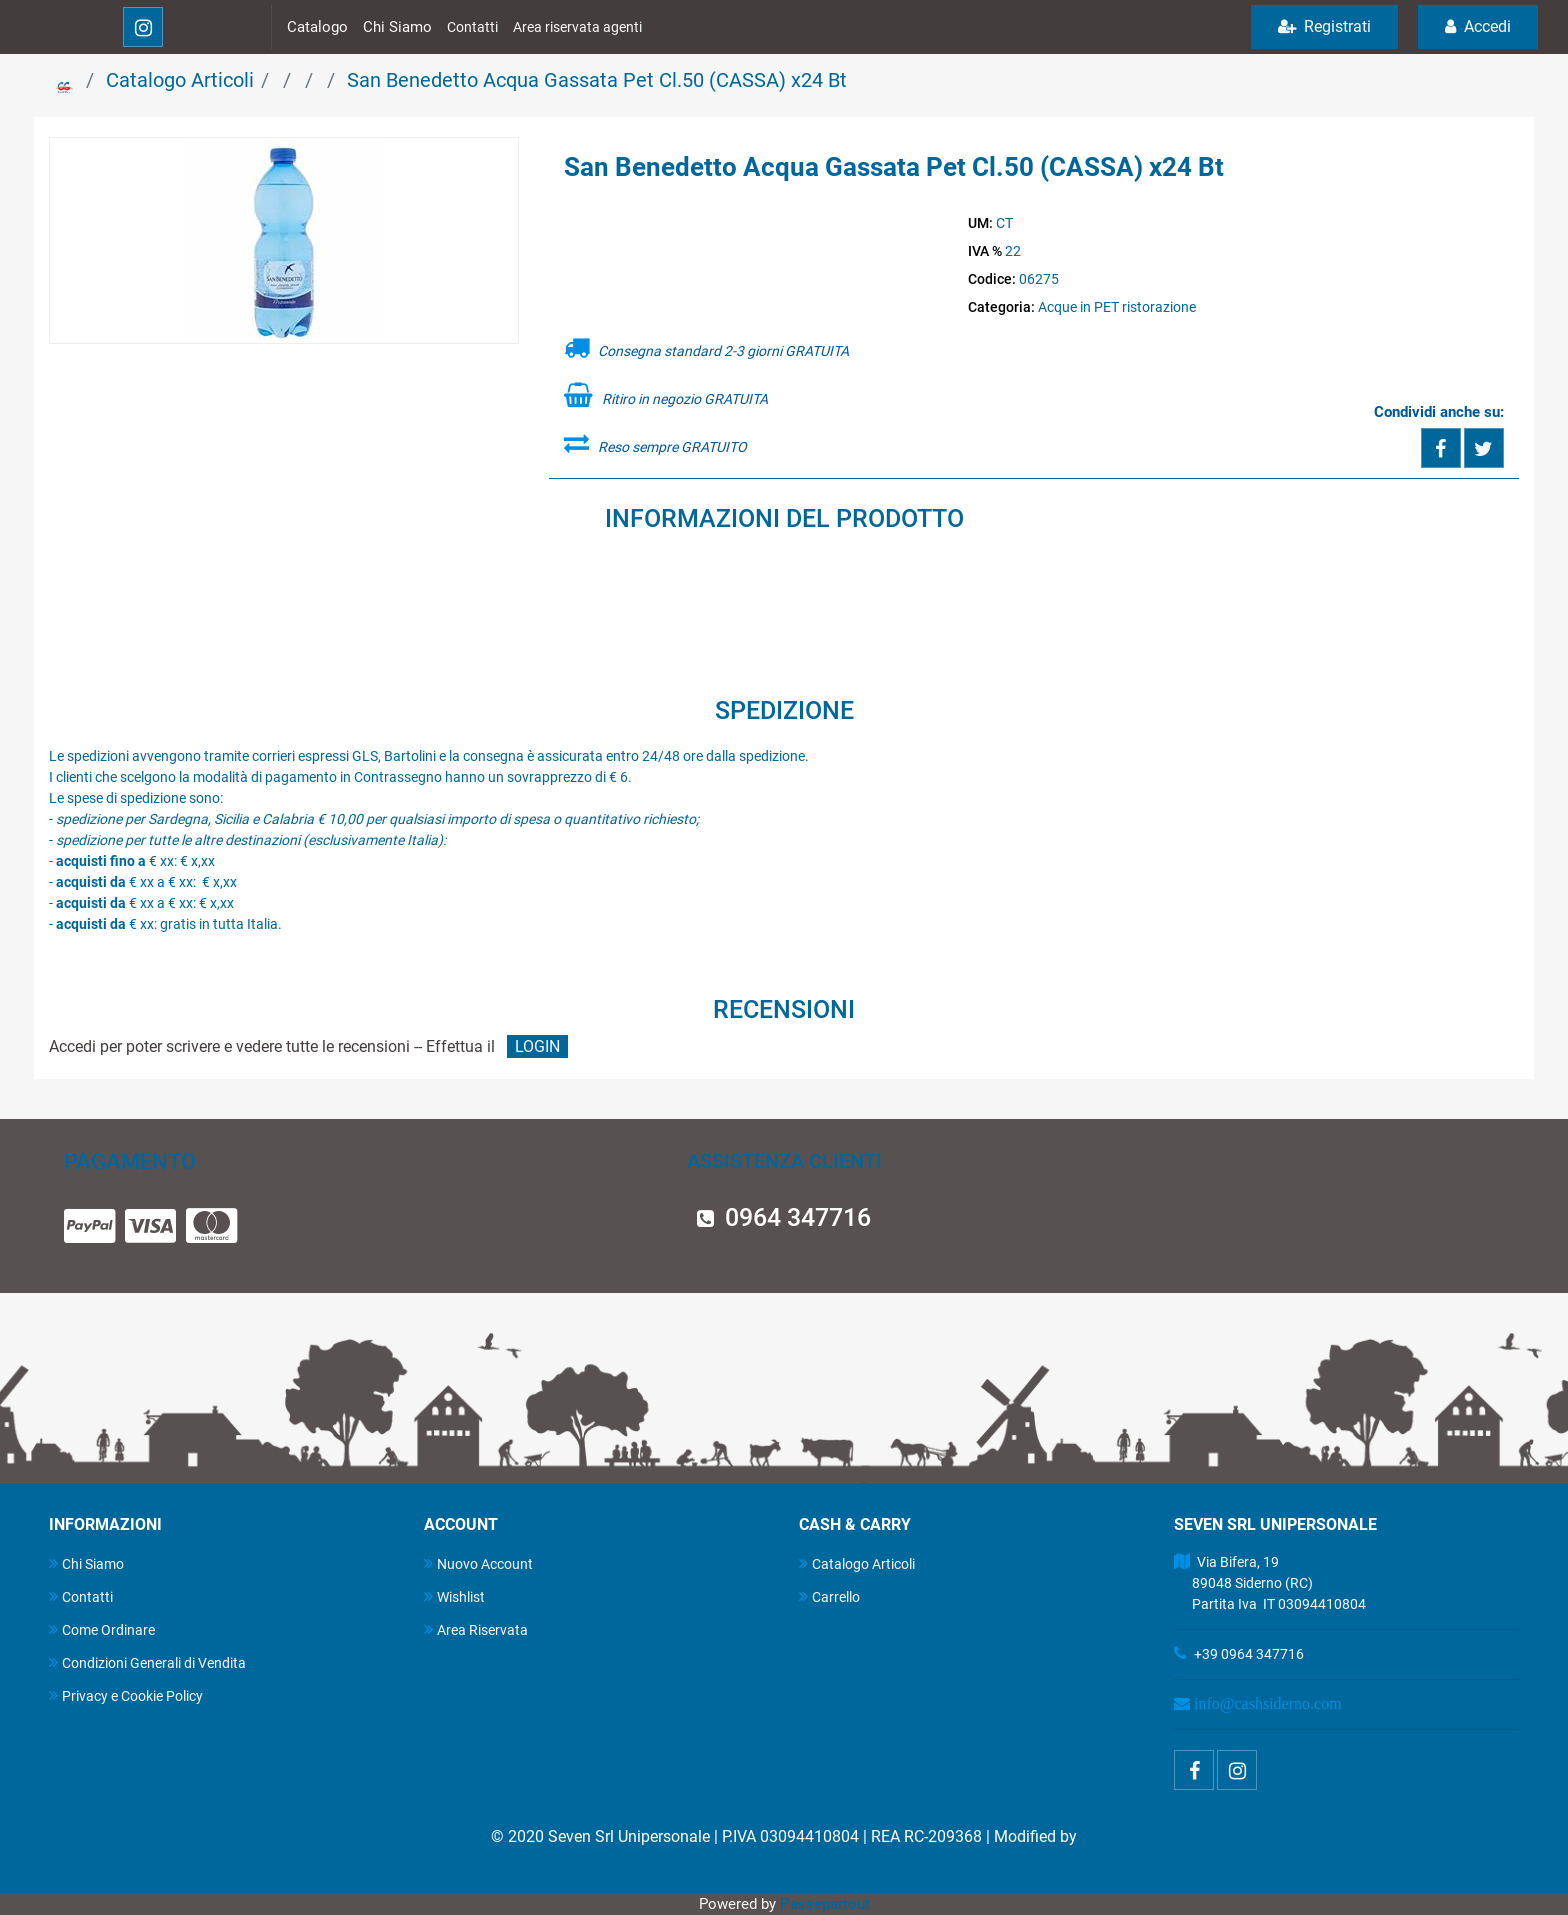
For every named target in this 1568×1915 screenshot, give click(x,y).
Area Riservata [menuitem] (476, 1629)
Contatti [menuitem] (81, 1596)
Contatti (472, 27)
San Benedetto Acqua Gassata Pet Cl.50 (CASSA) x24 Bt (597, 80)
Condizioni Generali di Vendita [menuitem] (147, 1662)
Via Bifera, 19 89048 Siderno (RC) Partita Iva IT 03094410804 (1270, 1583)
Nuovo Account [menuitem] (478, 1563)
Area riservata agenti (577, 27)
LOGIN (537, 1046)
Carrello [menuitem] (829, 1596)
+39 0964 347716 (1249, 1654)
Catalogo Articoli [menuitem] (857, 1563)
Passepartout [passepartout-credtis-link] (825, 1904)
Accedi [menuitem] (1478, 26)
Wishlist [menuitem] (454, 1596)
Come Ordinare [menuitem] (102, 1629)
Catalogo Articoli (180, 80)
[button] (284, 242)
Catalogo (317, 27)
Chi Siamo (397, 27)
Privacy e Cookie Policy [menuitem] (126, 1695)
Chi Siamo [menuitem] (86, 1563)
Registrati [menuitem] (1324, 26)
